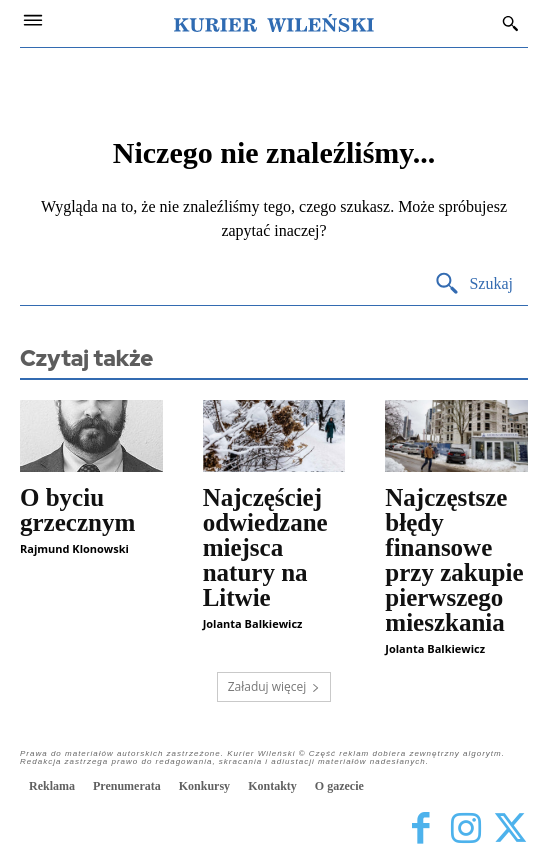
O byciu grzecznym (77, 510)
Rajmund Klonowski (74, 548)
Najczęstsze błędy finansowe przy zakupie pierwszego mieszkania (454, 560)
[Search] (473, 284)
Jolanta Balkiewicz (253, 623)
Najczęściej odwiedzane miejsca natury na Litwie (265, 547)
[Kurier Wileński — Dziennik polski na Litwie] (274, 23)
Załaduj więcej (274, 686)
